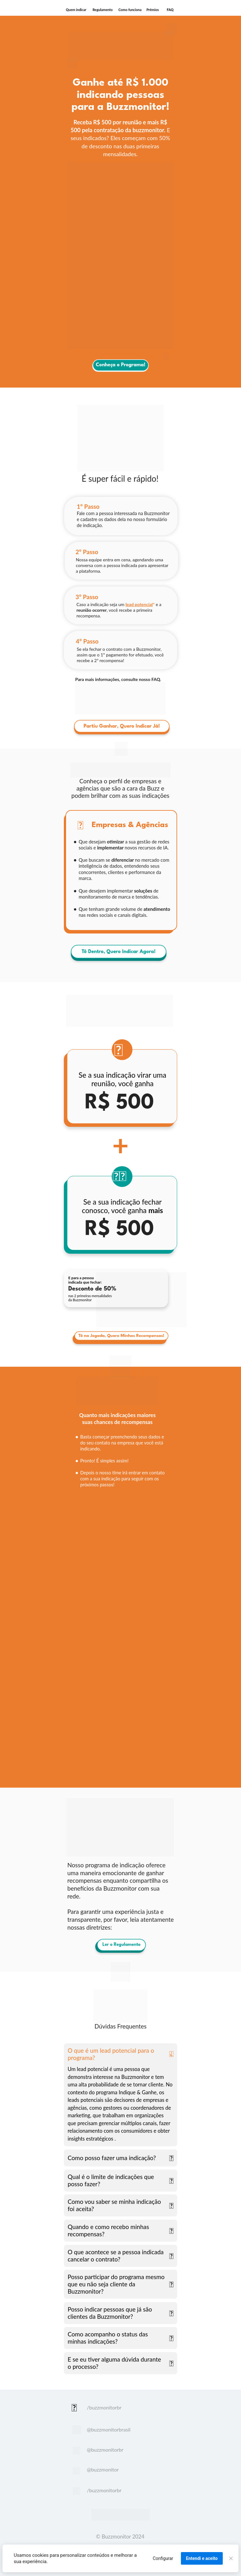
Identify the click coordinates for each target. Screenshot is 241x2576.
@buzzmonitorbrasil (108, 2429)
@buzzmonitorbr (105, 2450)
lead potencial (139, 604)
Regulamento (103, 10)
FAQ (170, 10)
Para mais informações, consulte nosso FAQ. (118, 679)
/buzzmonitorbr (104, 2407)
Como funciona (130, 10)
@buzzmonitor (103, 2469)
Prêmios (153, 10)
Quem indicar (76, 10)
